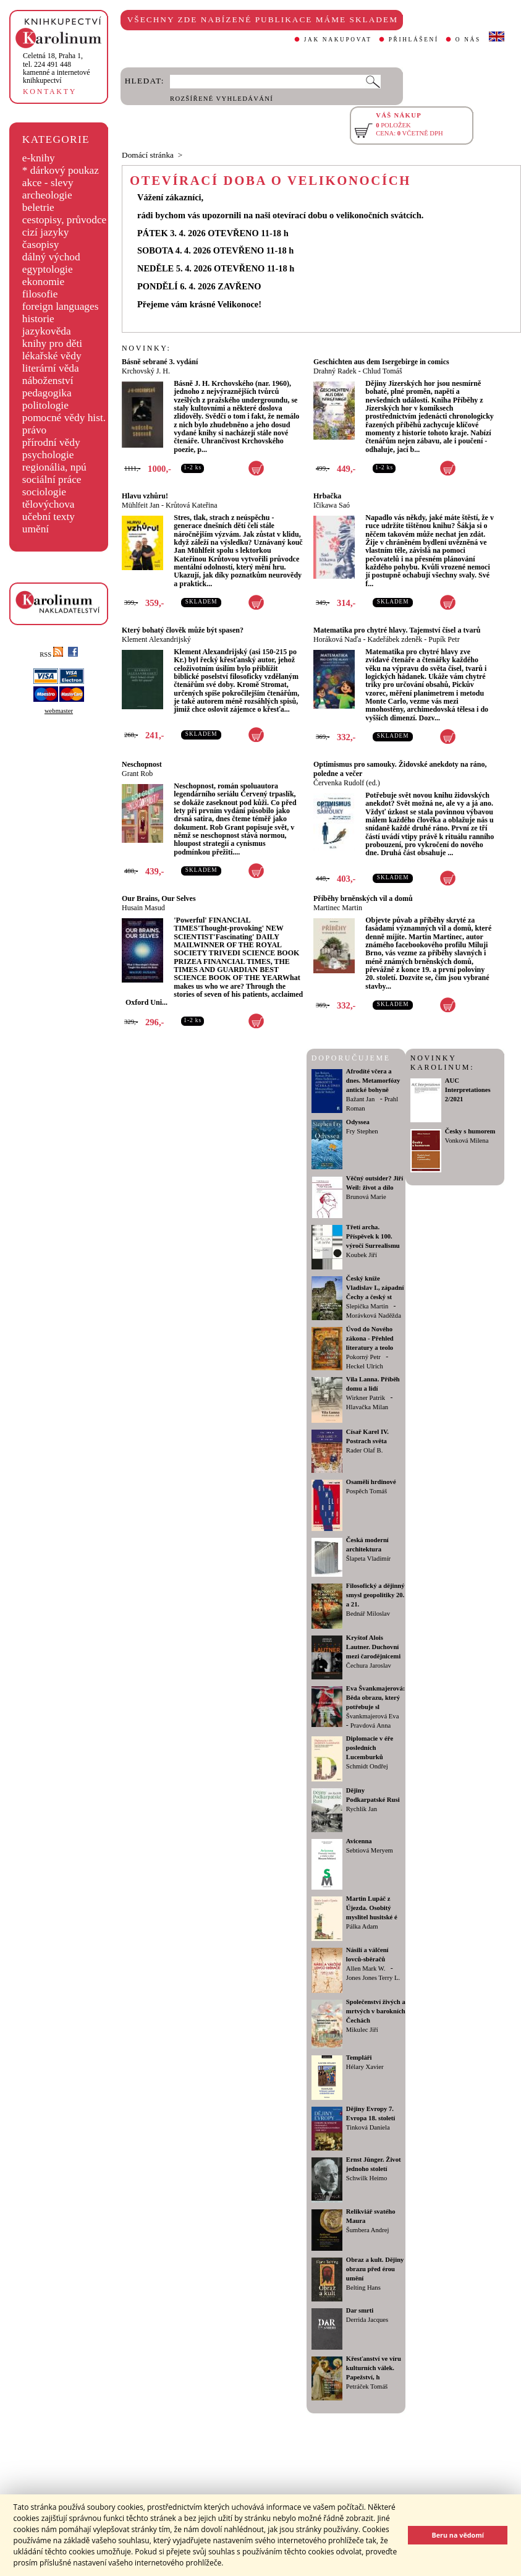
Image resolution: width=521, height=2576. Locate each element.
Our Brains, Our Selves (159, 898)
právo (34, 430)
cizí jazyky (45, 232)
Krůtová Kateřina (192, 505)
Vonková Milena (467, 1140)
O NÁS (468, 39)
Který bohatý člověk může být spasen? (183, 630)
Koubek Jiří (361, 1255)
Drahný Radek (335, 371)
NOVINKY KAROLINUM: (442, 1063)
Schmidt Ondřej (367, 1766)
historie (38, 319)
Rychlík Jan (361, 1809)
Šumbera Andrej (367, 2230)
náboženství (48, 380)
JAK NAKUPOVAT (338, 39)
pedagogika (47, 393)
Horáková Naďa (337, 639)
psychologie (48, 455)
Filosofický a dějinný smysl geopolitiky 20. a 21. (375, 1595)
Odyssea (358, 1122)
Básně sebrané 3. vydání (160, 361)
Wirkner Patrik (365, 1397)
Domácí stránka (148, 155)
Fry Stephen (362, 1131)
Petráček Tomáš (367, 2386)
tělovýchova (48, 504)
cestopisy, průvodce (64, 220)
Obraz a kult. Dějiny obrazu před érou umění (375, 2269)
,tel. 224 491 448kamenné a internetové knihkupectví (56, 68)
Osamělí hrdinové (371, 1481)
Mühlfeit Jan (140, 505)
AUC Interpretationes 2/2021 (468, 1089)
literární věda (50, 368)
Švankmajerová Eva (372, 1716)
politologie (45, 405)
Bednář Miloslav (368, 1613)
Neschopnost (142, 764)
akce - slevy (48, 183)
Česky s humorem (470, 1131)
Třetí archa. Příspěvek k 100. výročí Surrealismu (373, 1236)
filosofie (40, 294)
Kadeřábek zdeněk (394, 639)
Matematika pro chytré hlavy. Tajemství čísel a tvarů (396, 630)
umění (35, 529)
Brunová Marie (366, 1196)
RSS (51, 654)
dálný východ (51, 257)
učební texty (48, 516)
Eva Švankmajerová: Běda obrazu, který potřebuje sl (375, 1697)
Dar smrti (360, 2310)
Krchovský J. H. (146, 371)
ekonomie (43, 282)
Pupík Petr (443, 639)
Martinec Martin (337, 907)
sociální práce (52, 479)
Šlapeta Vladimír (368, 1558)
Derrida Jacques (367, 2319)
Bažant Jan (360, 1099)
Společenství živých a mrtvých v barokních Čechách (375, 2011)
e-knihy (38, 158)
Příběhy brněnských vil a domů (363, 898)
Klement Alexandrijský (156, 639)
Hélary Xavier (365, 2066)
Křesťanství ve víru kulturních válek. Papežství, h (373, 2368)
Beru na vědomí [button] (457, 2535)
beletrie (38, 207)
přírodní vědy (51, 442)
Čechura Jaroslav (368, 1665)
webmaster (58, 710)
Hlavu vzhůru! (145, 496)
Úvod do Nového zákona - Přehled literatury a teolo (370, 1338)
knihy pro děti (52, 343)
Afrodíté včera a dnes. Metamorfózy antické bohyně (373, 1080)
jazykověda (46, 331)
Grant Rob (137, 773)
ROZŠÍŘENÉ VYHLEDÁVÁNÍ (221, 98)
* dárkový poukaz (60, 170)
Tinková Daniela (368, 2127)
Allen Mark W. (366, 1968)
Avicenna (359, 1841)
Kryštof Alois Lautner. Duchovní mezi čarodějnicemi (373, 1647)
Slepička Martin (367, 1306)
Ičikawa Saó (331, 505)
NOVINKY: (146, 348)
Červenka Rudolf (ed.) (346, 782)
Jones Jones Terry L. (373, 1977)
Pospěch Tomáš (366, 1491)
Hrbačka (327, 496)
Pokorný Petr (363, 1357)
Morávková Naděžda (373, 1315)
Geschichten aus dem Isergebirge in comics (381, 361)
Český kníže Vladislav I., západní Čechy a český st (375, 1287)
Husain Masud (143, 907)
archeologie (47, 195)
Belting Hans (363, 2287)
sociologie (44, 492)
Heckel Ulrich (364, 1366)
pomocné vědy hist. (64, 418)
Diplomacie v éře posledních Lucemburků (369, 1747)
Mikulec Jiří (362, 2029)
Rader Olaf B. (364, 1450)
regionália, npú (54, 467)
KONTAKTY (50, 91)
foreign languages (60, 306)
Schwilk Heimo (367, 2178)
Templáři (359, 2057)
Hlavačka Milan (367, 1407)
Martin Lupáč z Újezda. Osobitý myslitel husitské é (371, 1908)
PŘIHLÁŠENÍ (414, 39)
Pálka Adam (362, 1926)
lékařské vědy (52, 356)
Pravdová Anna (370, 1725)
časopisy (40, 244)
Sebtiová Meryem (369, 1850)
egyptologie (47, 269)
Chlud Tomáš (382, 371)
